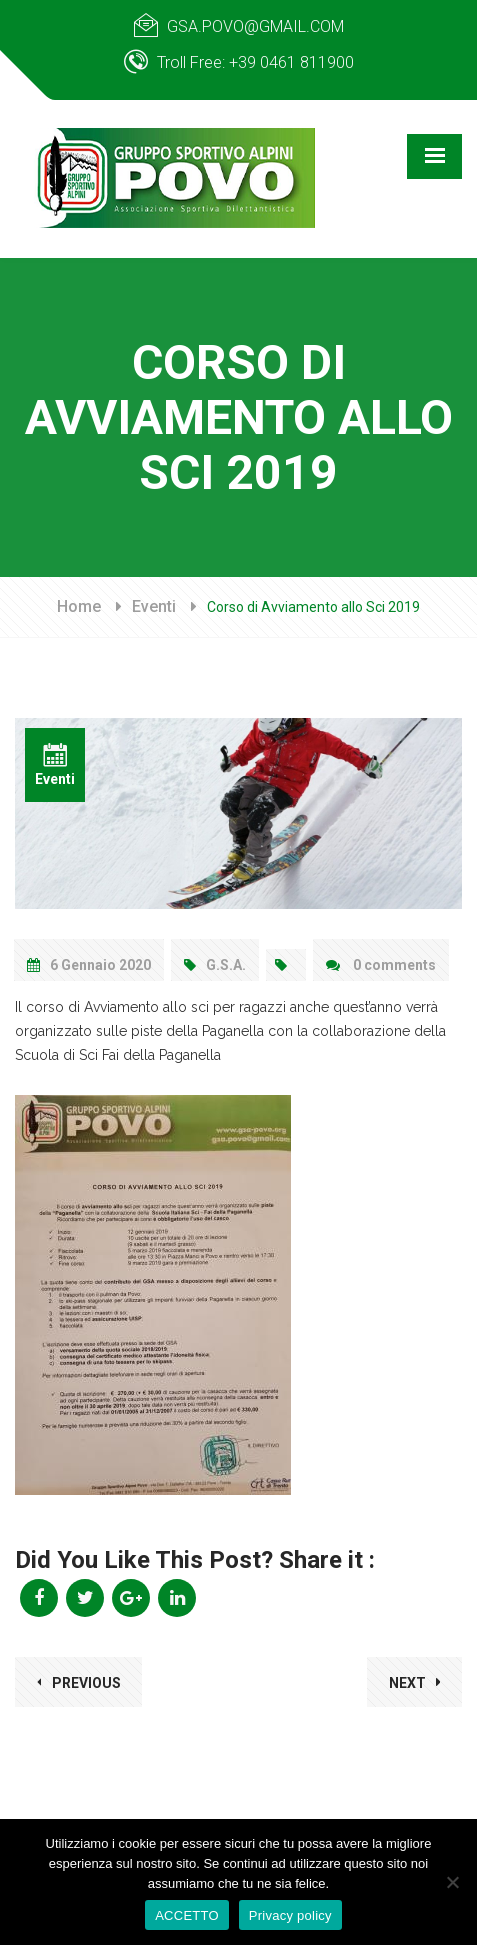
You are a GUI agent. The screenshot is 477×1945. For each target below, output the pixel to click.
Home (79, 606)
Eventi (154, 606)
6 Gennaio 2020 (89, 965)
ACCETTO (187, 1915)
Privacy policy (290, 1915)
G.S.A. (215, 965)
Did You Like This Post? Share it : (195, 1560)
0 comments (381, 965)
